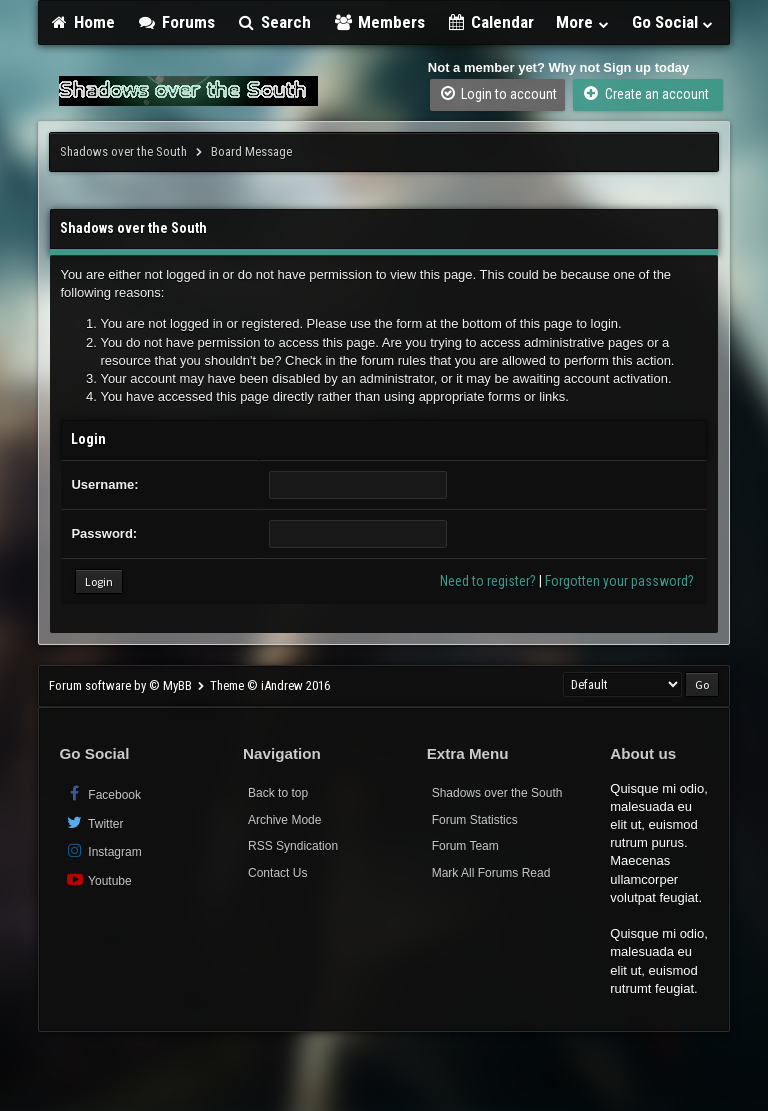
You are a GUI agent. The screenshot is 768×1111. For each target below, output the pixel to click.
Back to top (278, 793)
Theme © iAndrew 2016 (270, 685)
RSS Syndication (293, 846)
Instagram (102, 850)
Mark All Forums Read (491, 873)
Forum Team (465, 846)
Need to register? (488, 581)
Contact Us (277, 873)
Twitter (93, 822)
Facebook (102, 793)
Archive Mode (284, 820)
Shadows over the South (123, 151)
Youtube (97, 879)
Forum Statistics (475, 820)
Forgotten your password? (619, 581)
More (583, 22)
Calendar (491, 22)
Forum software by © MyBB (122, 685)
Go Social (673, 22)
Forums (176, 22)
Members (379, 22)
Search (274, 22)
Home (82, 22)
